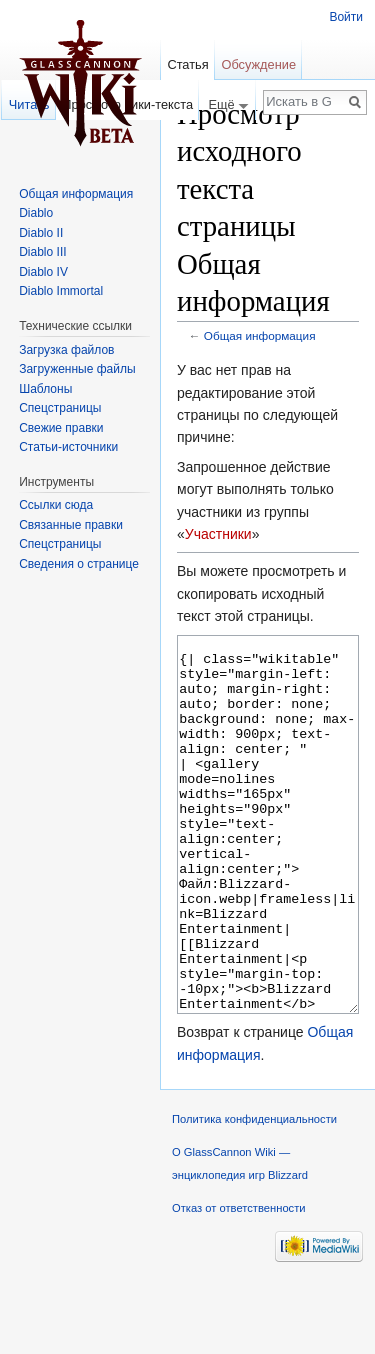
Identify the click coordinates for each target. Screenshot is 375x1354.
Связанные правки (71, 525)
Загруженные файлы (77, 369)
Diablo (36, 213)
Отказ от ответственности (239, 1283)
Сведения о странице (79, 564)
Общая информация (260, 335)
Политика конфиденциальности (254, 1194)
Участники (218, 534)
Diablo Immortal (61, 291)
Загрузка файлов (66, 350)
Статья (187, 64)
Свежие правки (61, 428)
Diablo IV (43, 272)
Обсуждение (258, 64)
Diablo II (41, 233)
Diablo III (42, 252)
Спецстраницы (60, 408)
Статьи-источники (68, 447)
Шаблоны (45, 389)
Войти (346, 17)
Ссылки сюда (56, 505)
